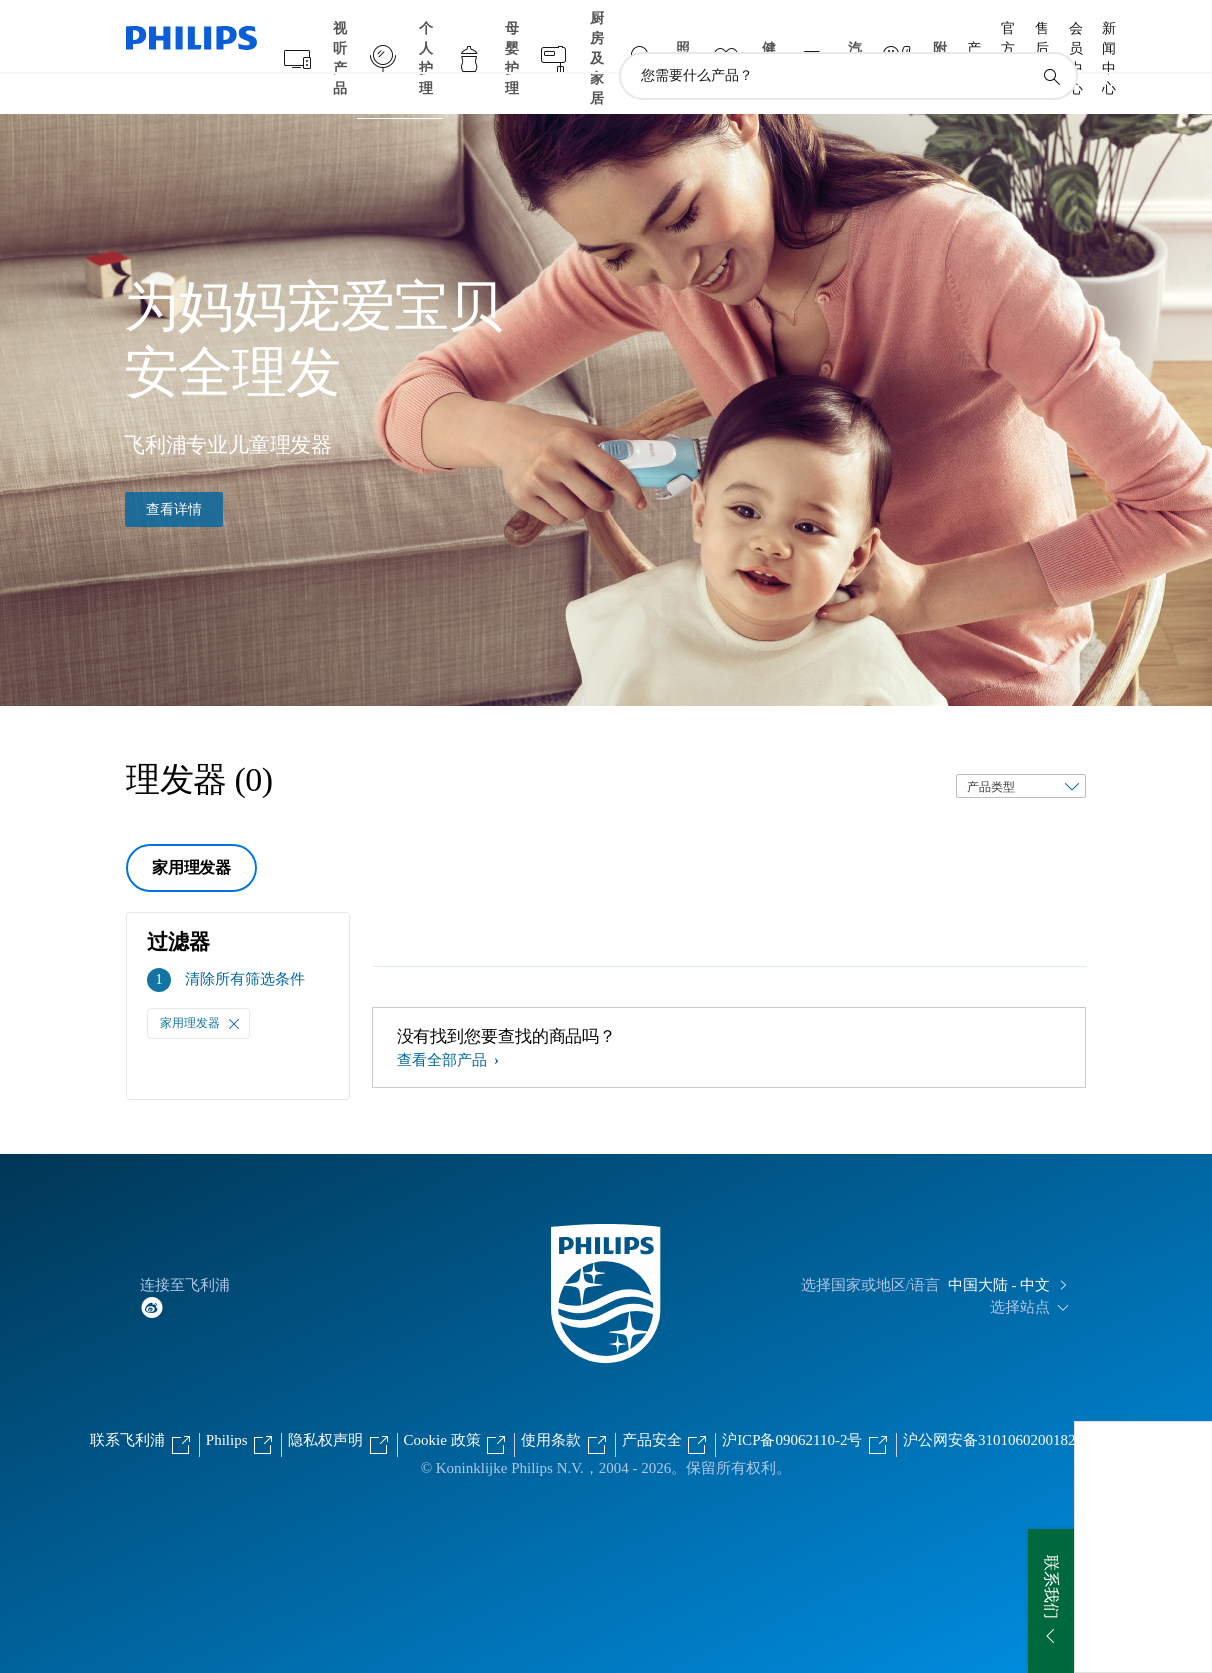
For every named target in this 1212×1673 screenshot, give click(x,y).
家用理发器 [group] (191, 828)
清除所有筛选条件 (245, 940)
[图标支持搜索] (1051, 38)
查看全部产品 (444, 1021)
